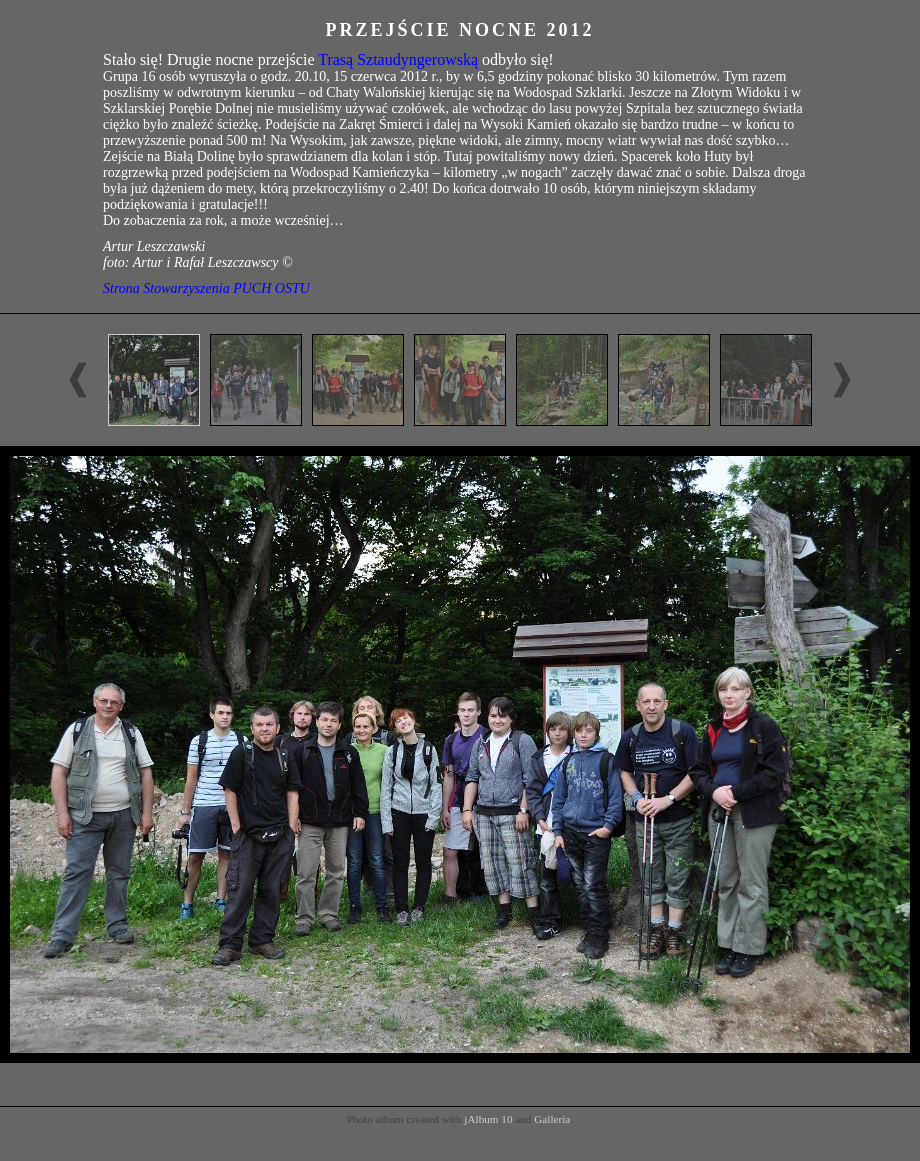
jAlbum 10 (488, 1119)
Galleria (552, 1119)
